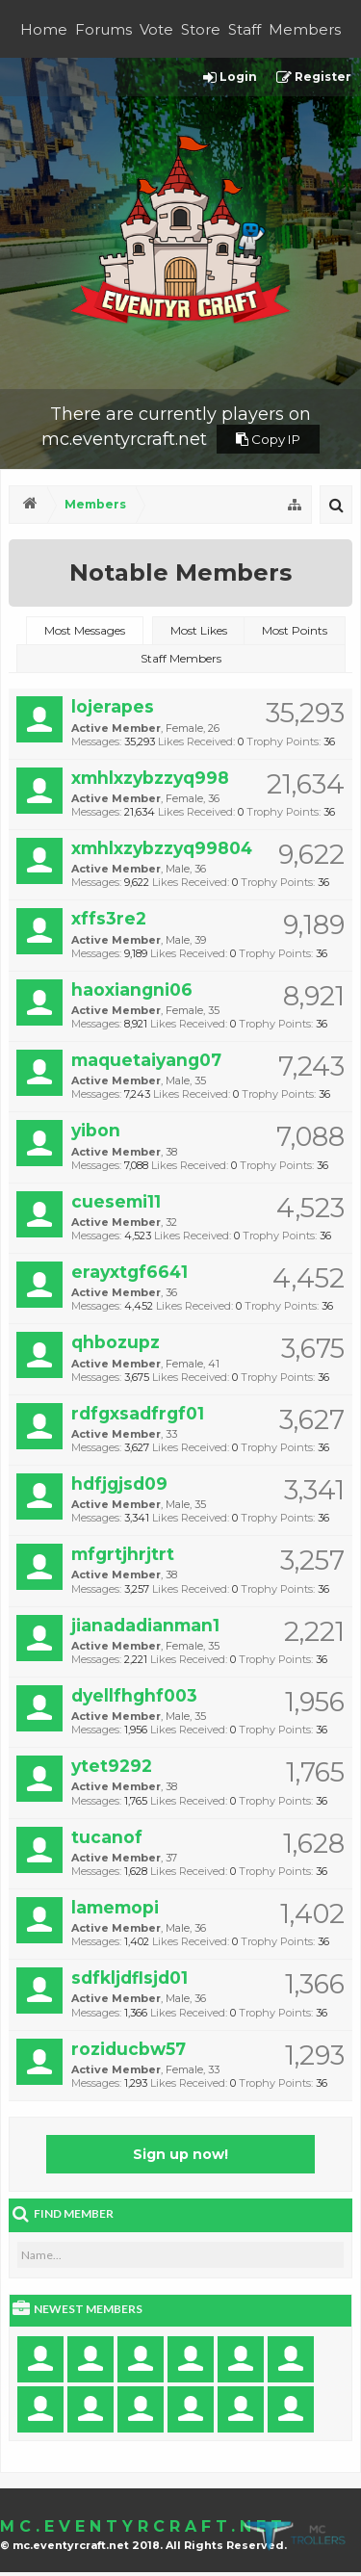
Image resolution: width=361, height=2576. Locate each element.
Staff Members (181, 658)
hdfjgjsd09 (119, 1483)
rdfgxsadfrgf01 (137, 1413)
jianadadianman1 (145, 1625)
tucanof (106, 1837)
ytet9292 (111, 1766)
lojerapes (112, 706)
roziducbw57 (128, 2049)
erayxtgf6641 (129, 1272)
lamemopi (115, 1907)
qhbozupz (115, 1342)
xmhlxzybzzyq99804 (161, 848)
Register (313, 77)
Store (200, 29)
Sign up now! (180, 2154)
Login (230, 77)
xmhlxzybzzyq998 (150, 778)
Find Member (74, 2213)
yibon (95, 1130)
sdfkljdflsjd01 (129, 1977)
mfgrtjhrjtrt (122, 1554)
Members (305, 29)
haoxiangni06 (132, 989)
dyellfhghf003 (134, 1695)
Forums (103, 29)
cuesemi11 (116, 1201)
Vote (156, 29)
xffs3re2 (108, 918)
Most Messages (84, 630)
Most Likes (198, 630)
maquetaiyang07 (146, 1060)
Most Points (294, 630)
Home (43, 29)
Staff (244, 29)
